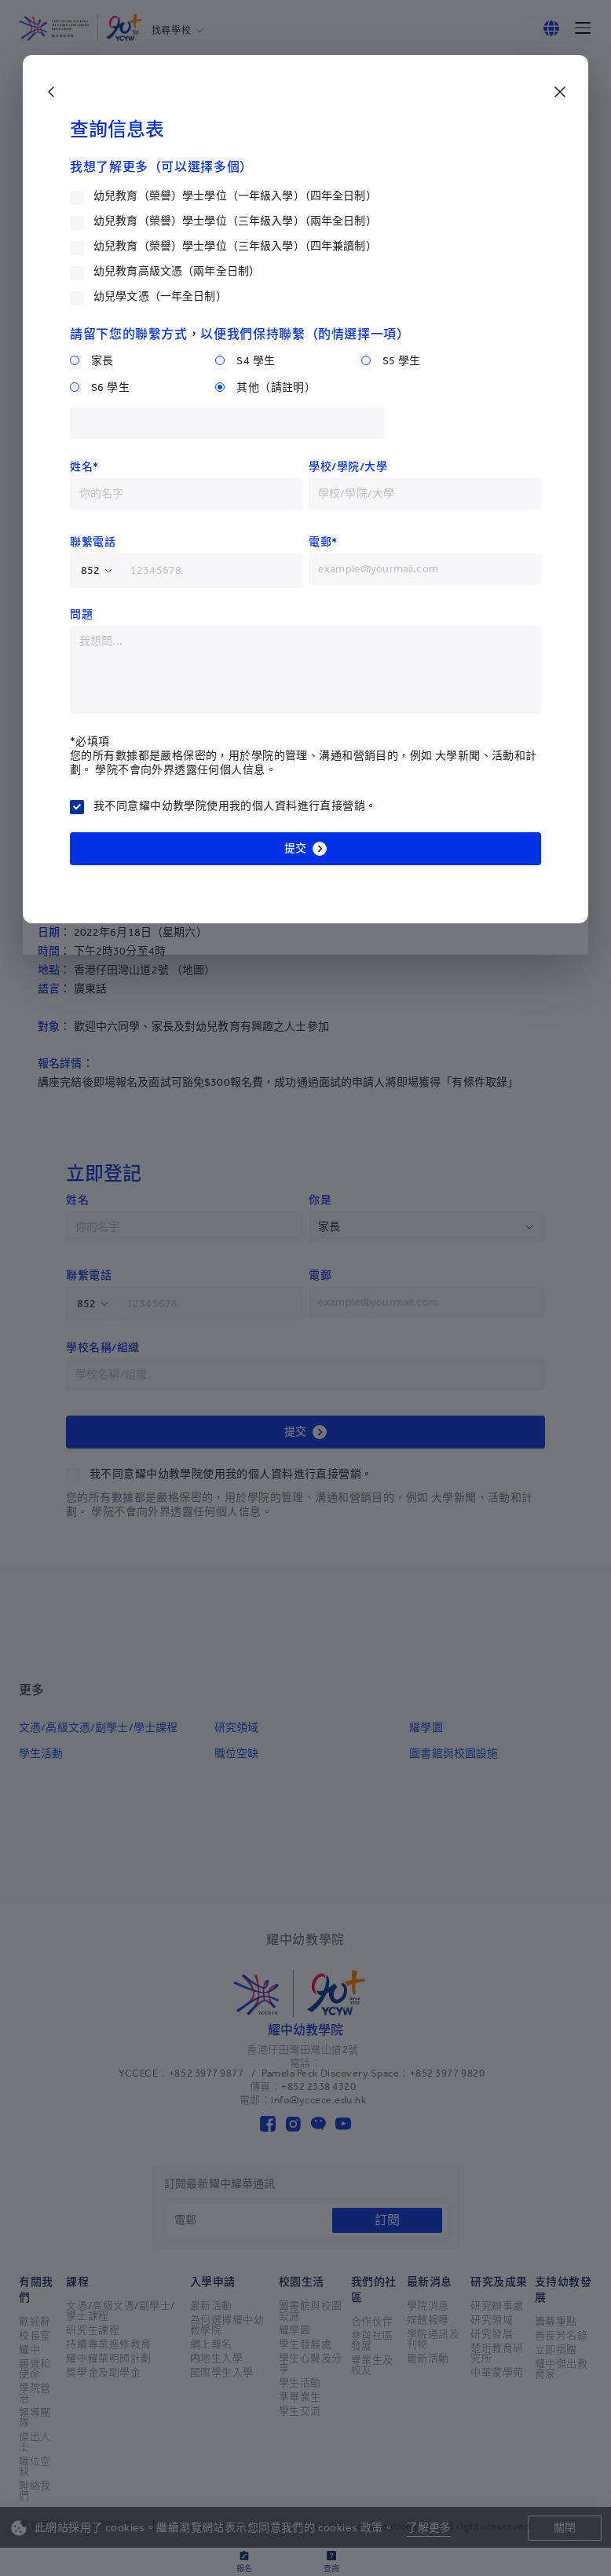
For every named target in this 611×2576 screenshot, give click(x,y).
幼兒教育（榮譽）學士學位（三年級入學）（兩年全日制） (235, 221)
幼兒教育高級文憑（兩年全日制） (176, 271)
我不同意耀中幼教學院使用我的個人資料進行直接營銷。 (235, 806)
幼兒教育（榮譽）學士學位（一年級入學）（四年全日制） (235, 196)
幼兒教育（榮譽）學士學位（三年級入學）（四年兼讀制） (235, 246)
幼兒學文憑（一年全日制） (160, 296)
